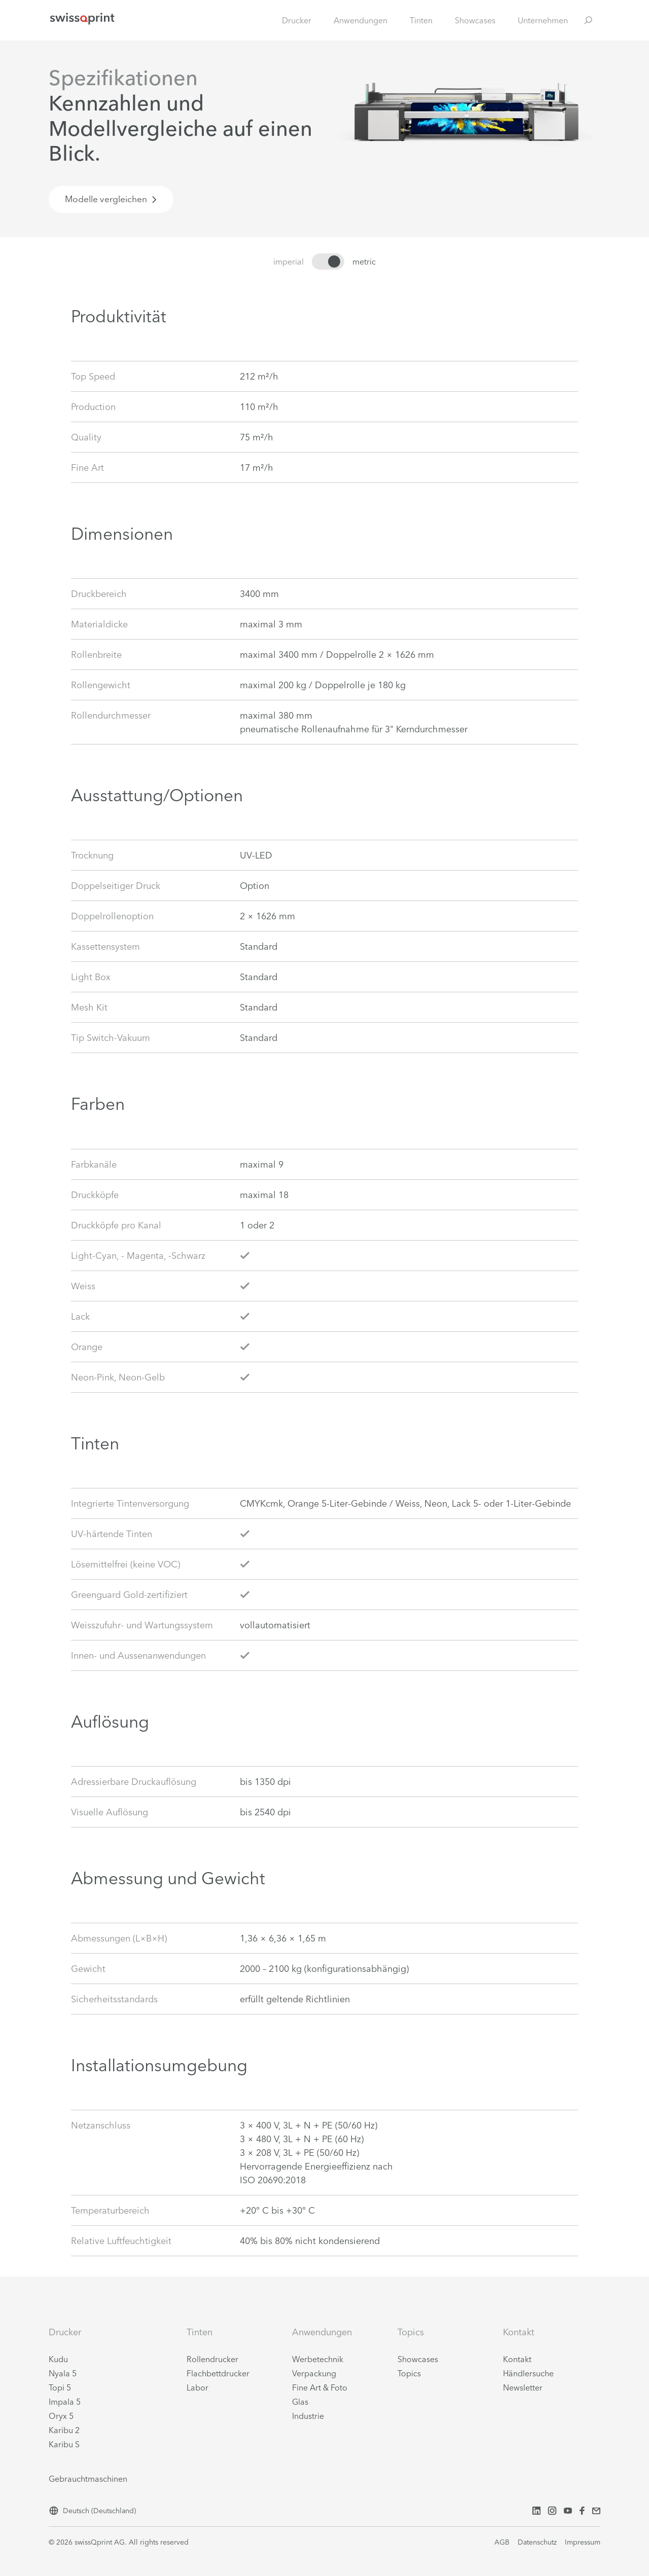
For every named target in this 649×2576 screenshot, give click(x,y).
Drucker (296, 20)
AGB (502, 2542)
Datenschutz (537, 2542)
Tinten (421, 20)
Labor (197, 2387)
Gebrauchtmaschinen (88, 2479)
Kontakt (517, 2359)
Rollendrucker (212, 2359)
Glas (300, 2402)
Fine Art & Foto (319, 2387)
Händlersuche (528, 2373)
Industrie (308, 2416)
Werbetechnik (317, 2359)
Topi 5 (60, 2387)
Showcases (475, 20)
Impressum (582, 2542)
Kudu (58, 2359)
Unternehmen (543, 20)
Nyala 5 (63, 2373)
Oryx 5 (61, 2416)
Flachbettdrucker (218, 2373)
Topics (409, 2373)
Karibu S (64, 2444)
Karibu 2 (64, 2430)
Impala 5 (65, 2402)
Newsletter (523, 2387)
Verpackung (314, 2373)
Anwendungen (360, 20)
